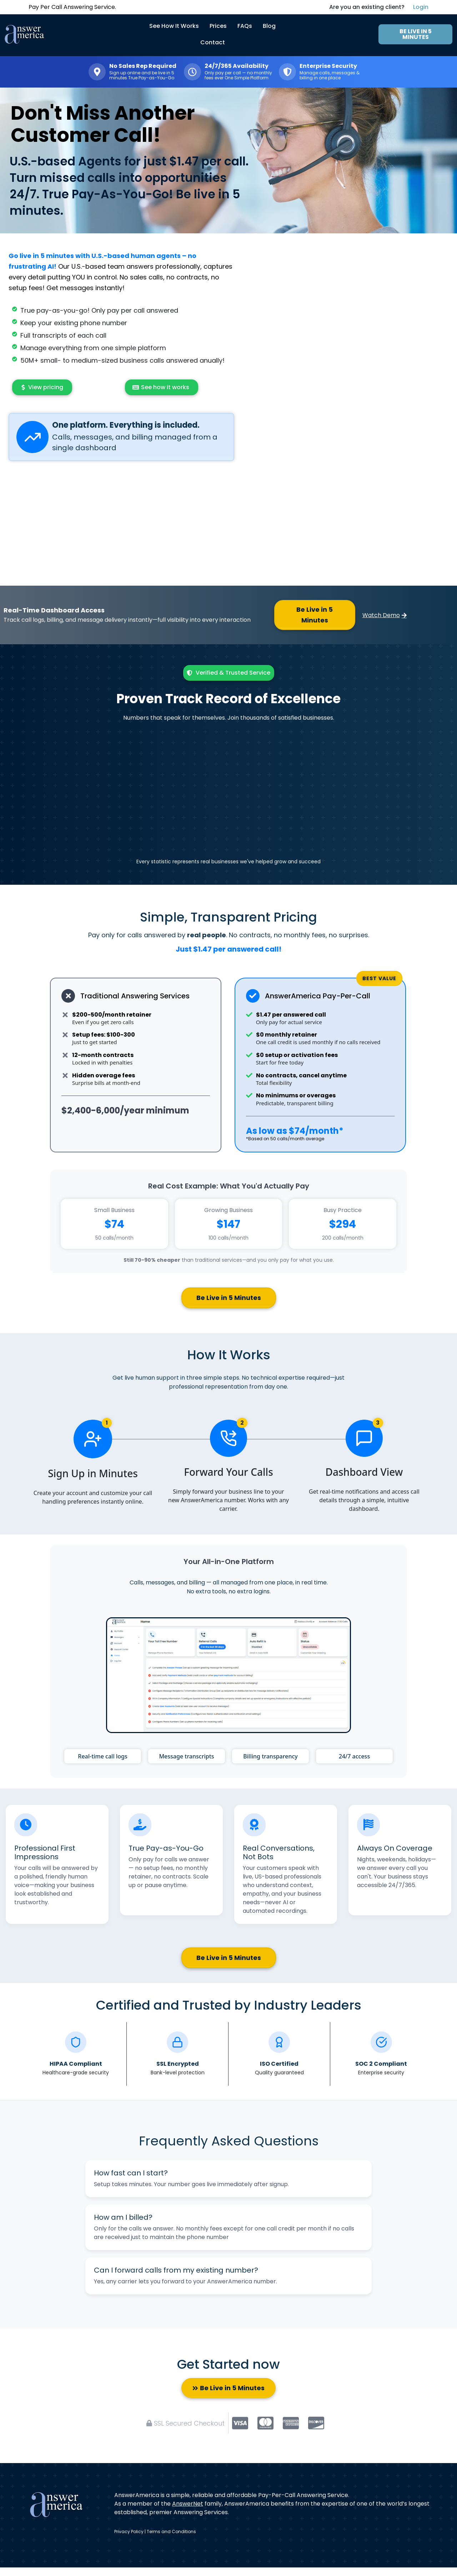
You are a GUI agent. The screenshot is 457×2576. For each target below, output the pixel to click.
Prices (218, 26)
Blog (269, 26)
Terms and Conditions (171, 2531)
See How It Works (174, 26)
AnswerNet (187, 2504)
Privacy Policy (129, 2531)
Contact (212, 42)
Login (420, 7)
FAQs (244, 26)
